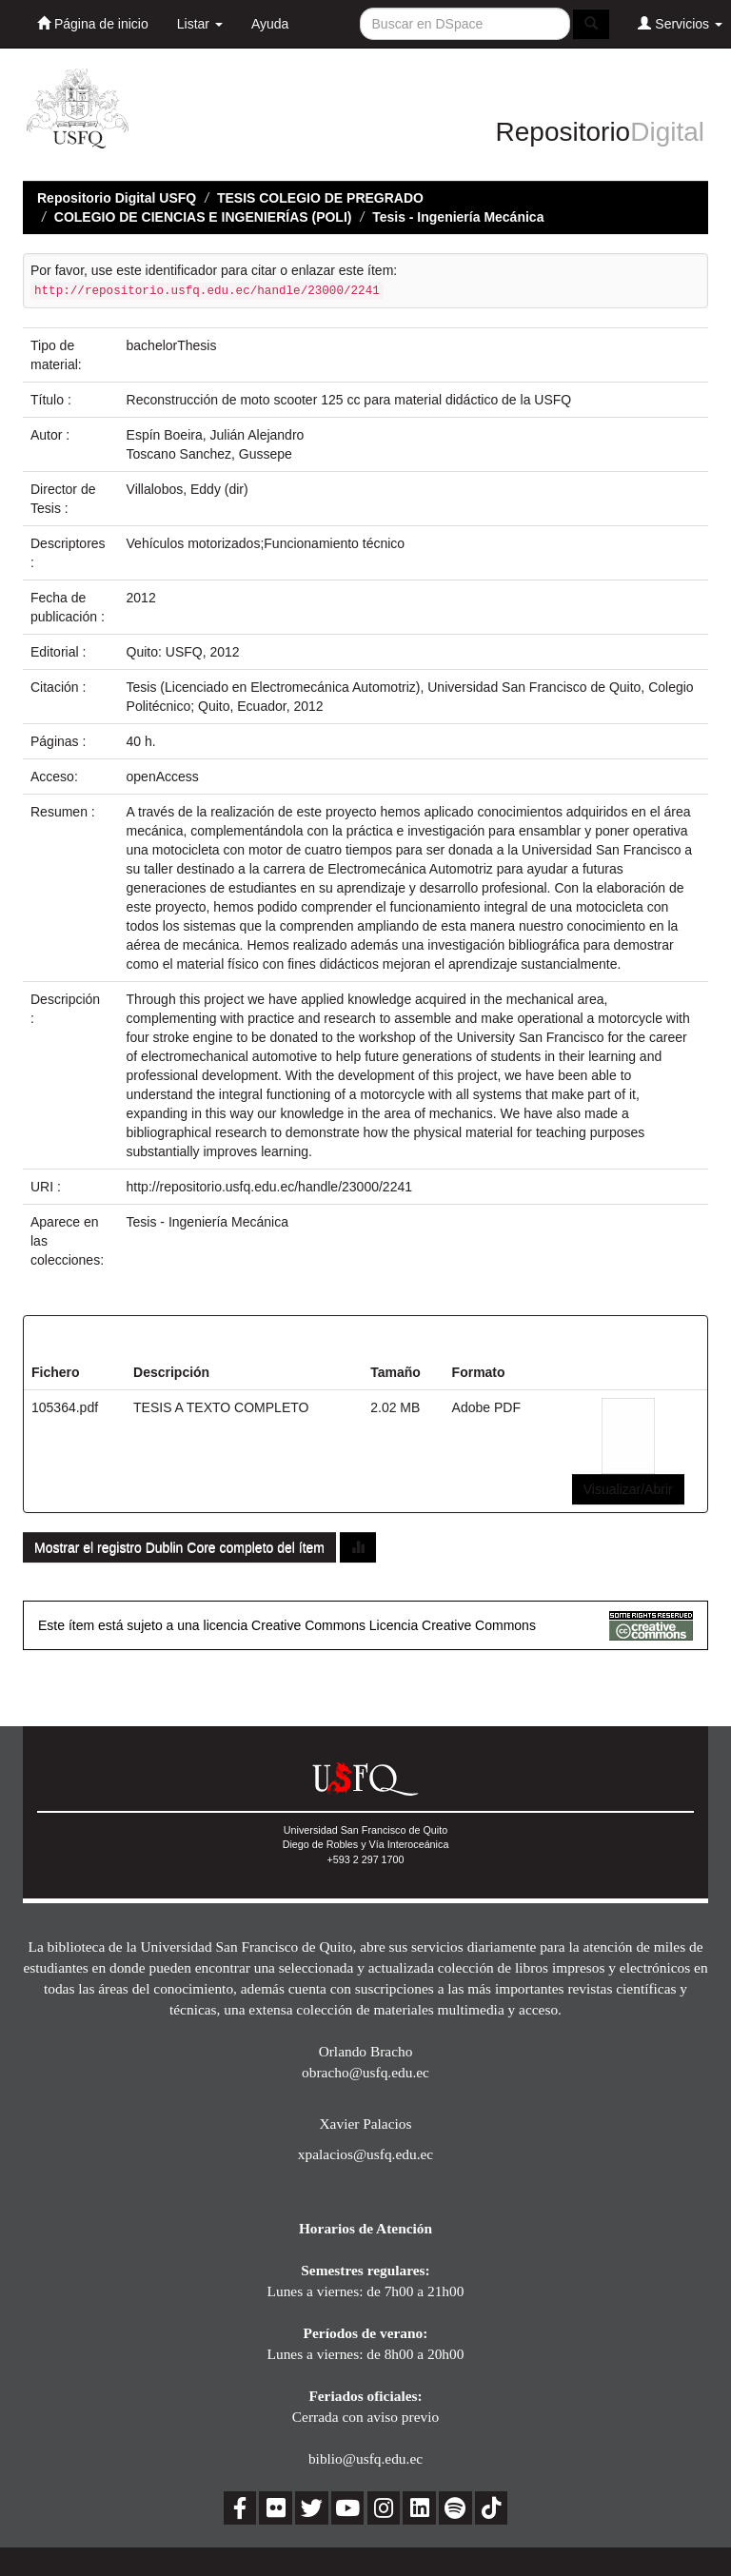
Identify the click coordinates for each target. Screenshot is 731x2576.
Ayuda (269, 23)
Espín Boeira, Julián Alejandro (216, 434)
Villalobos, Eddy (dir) (187, 489)
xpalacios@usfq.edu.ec (365, 2154)
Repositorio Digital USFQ (116, 198)
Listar (200, 23)
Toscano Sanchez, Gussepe (209, 454)
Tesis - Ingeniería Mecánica (457, 217)
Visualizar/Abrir (628, 1489)
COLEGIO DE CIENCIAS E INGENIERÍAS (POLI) (203, 217)
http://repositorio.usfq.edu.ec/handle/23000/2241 (269, 1186)
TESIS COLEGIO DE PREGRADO (320, 198)
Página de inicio (92, 23)
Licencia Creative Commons (452, 1625)
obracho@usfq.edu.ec (365, 2072)
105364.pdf (64, 1407)
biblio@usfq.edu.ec (365, 2458)
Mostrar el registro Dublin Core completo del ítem (179, 1547)
